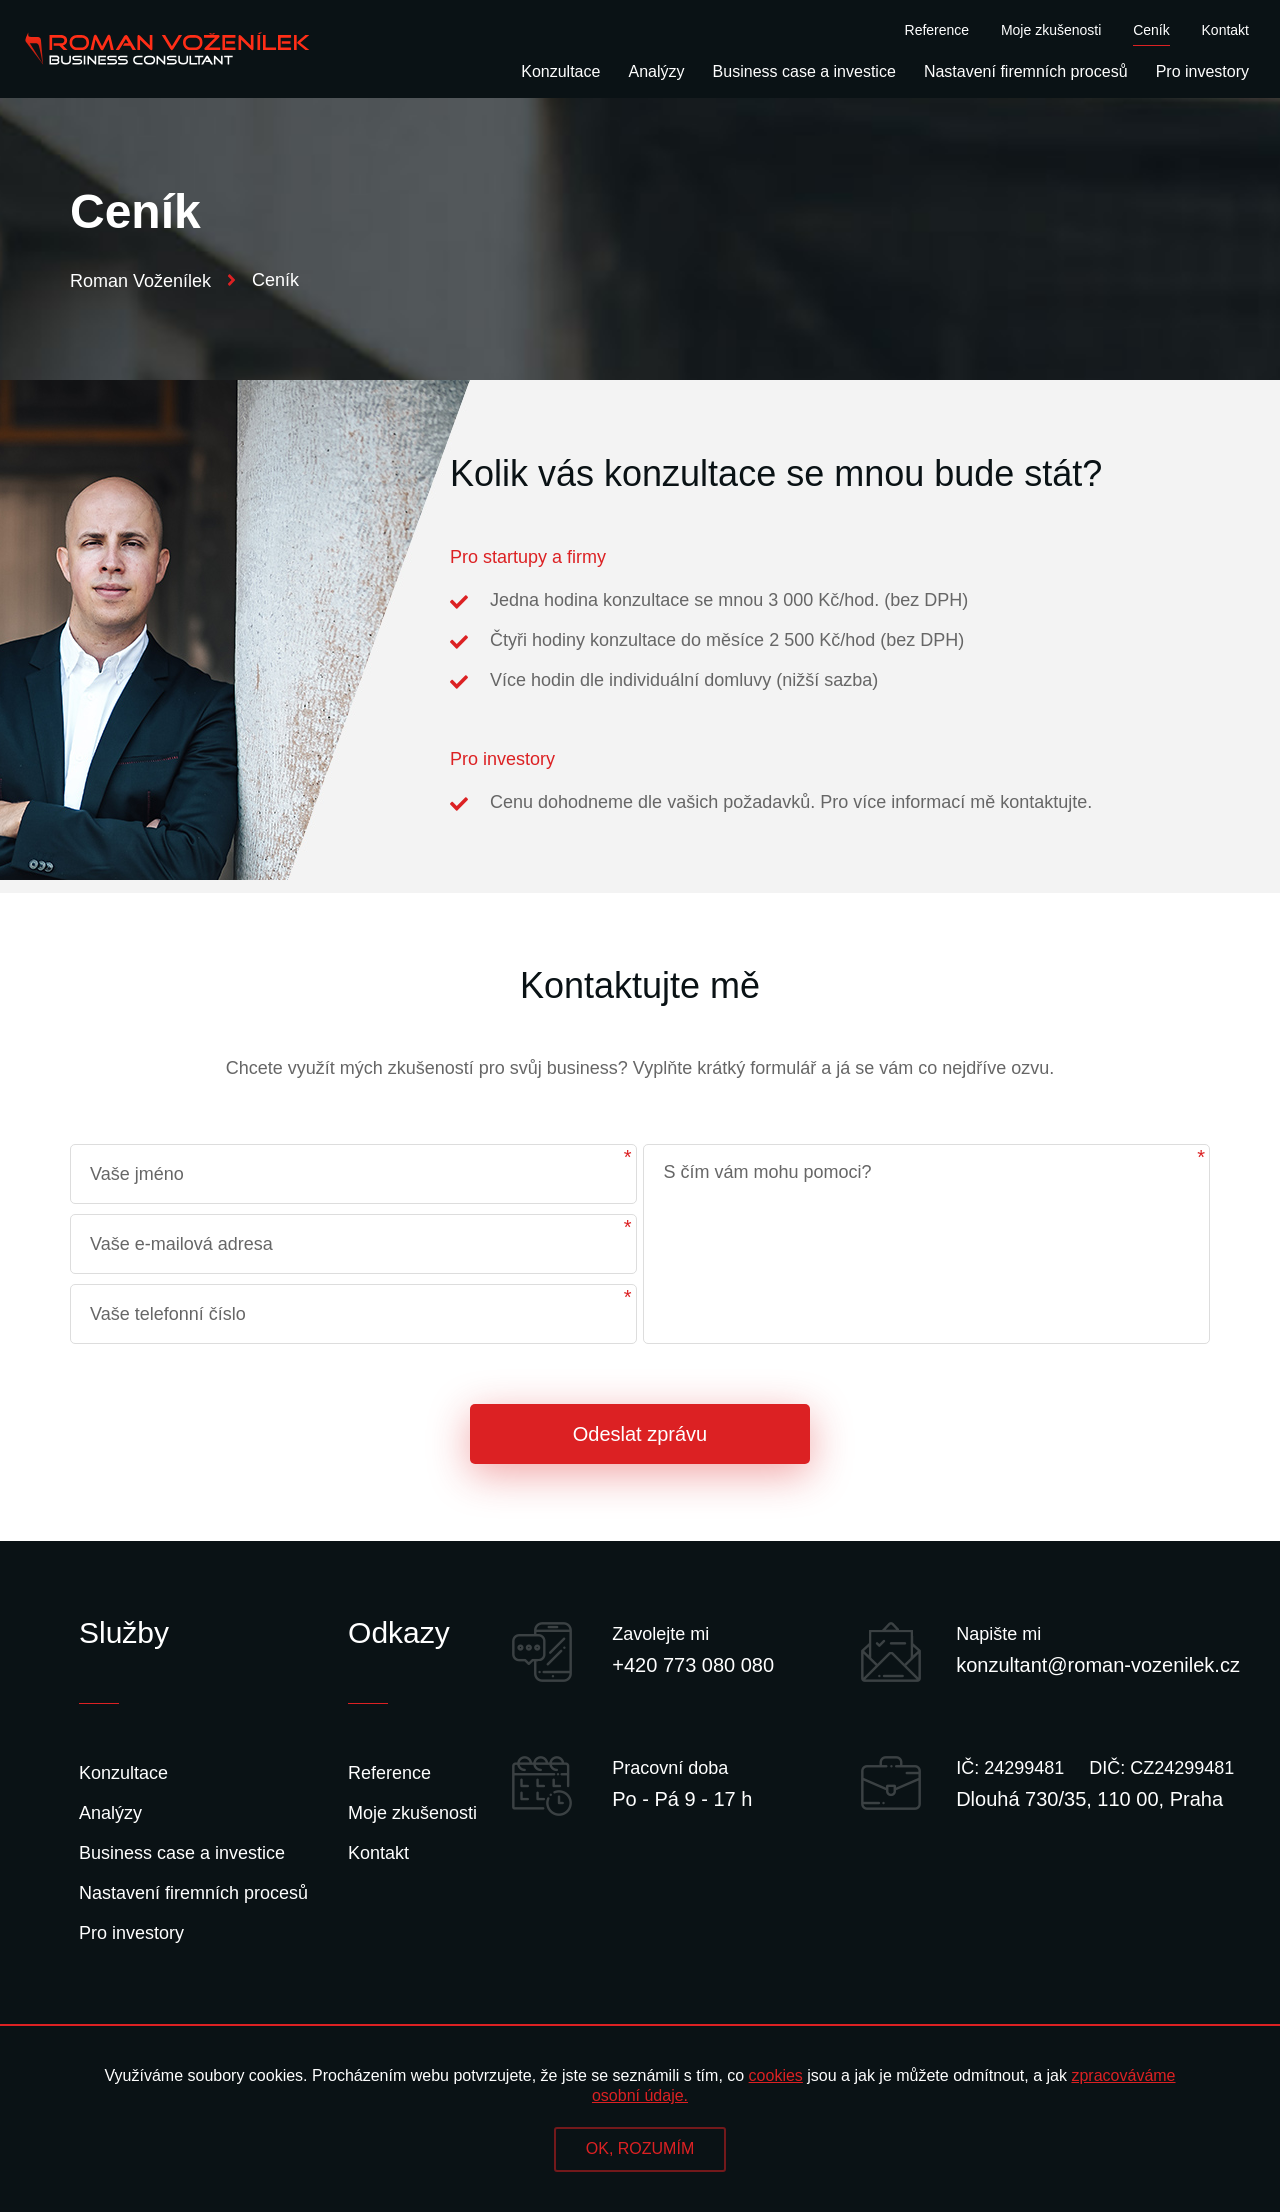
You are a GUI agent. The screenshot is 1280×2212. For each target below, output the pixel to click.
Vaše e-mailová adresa (181, 1244)
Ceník (1151, 30)
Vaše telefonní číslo (168, 1314)
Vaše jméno (137, 1174)
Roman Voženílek (153, 281)
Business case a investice (804, 72)
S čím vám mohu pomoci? (767, 1172)
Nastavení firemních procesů (1026, 72)
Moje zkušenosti (1051, 30)
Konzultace (560, 72)
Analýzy (657, 72)
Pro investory (1202, 72)
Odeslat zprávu (640, 1434)
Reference (937, 30)
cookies (776, 2075)
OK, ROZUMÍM (640, 2148)
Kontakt (1225, 30)
